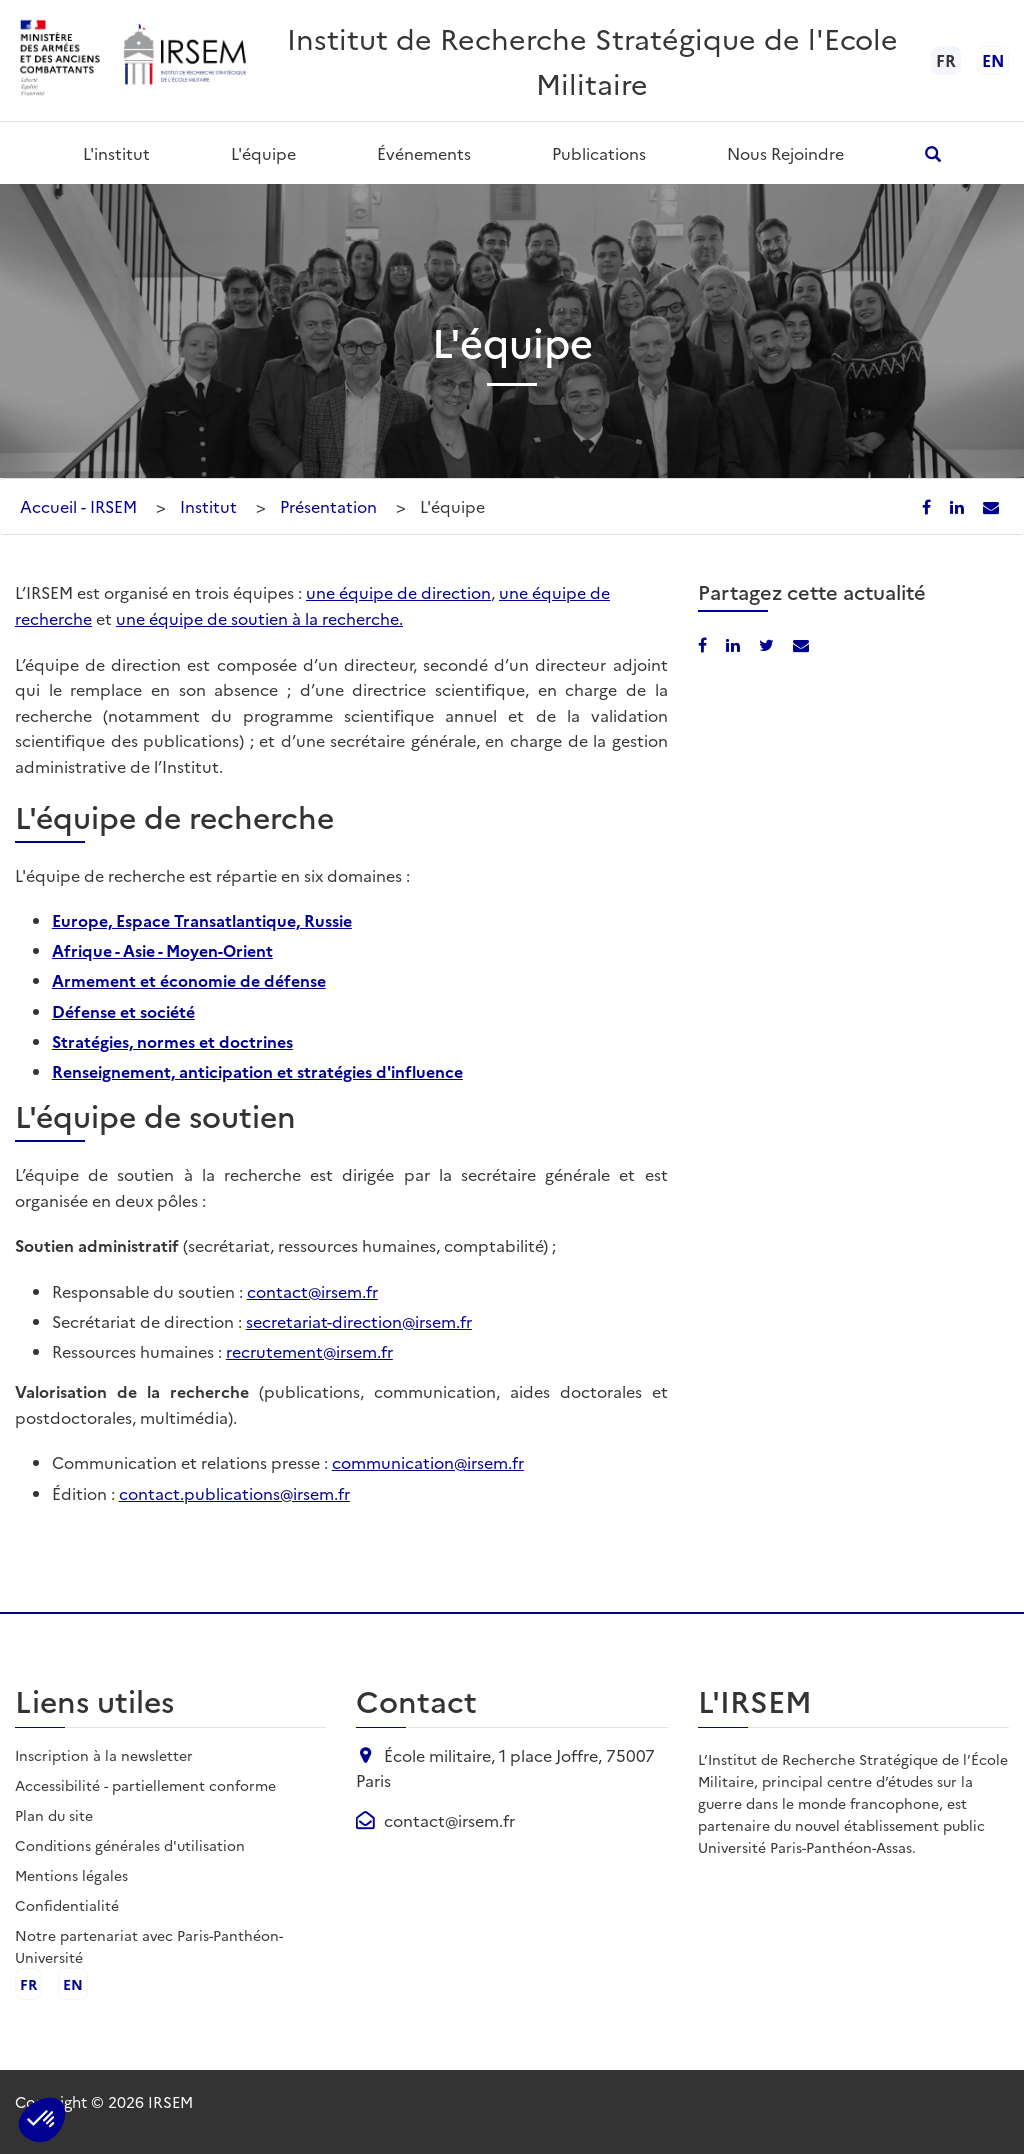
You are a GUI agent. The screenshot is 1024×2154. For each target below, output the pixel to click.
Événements (424, 153)
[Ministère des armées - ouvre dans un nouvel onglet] (61, 60)
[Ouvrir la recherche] (933, 153)
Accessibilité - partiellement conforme (145, 1785)
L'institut (116, 153)
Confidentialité (67, 1905)
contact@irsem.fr (312, 1291)
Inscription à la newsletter (104, 1755)
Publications (599, 153)
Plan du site (54, 1815)
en (993, 60)
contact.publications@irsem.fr (234, 1493)
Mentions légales (71, 1875)
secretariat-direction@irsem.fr (359, 1321)
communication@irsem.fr (428, 1462)
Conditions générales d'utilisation (130, 1845)
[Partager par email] (991, 506)
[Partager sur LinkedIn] (959, 506)
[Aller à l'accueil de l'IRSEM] (184, 60)
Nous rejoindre (785, 153)
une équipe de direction (398, 592)
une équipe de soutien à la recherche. (259, 618)
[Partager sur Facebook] (928, 506)
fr (28, 1984)
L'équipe (263, 153)
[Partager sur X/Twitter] (768, 644)
